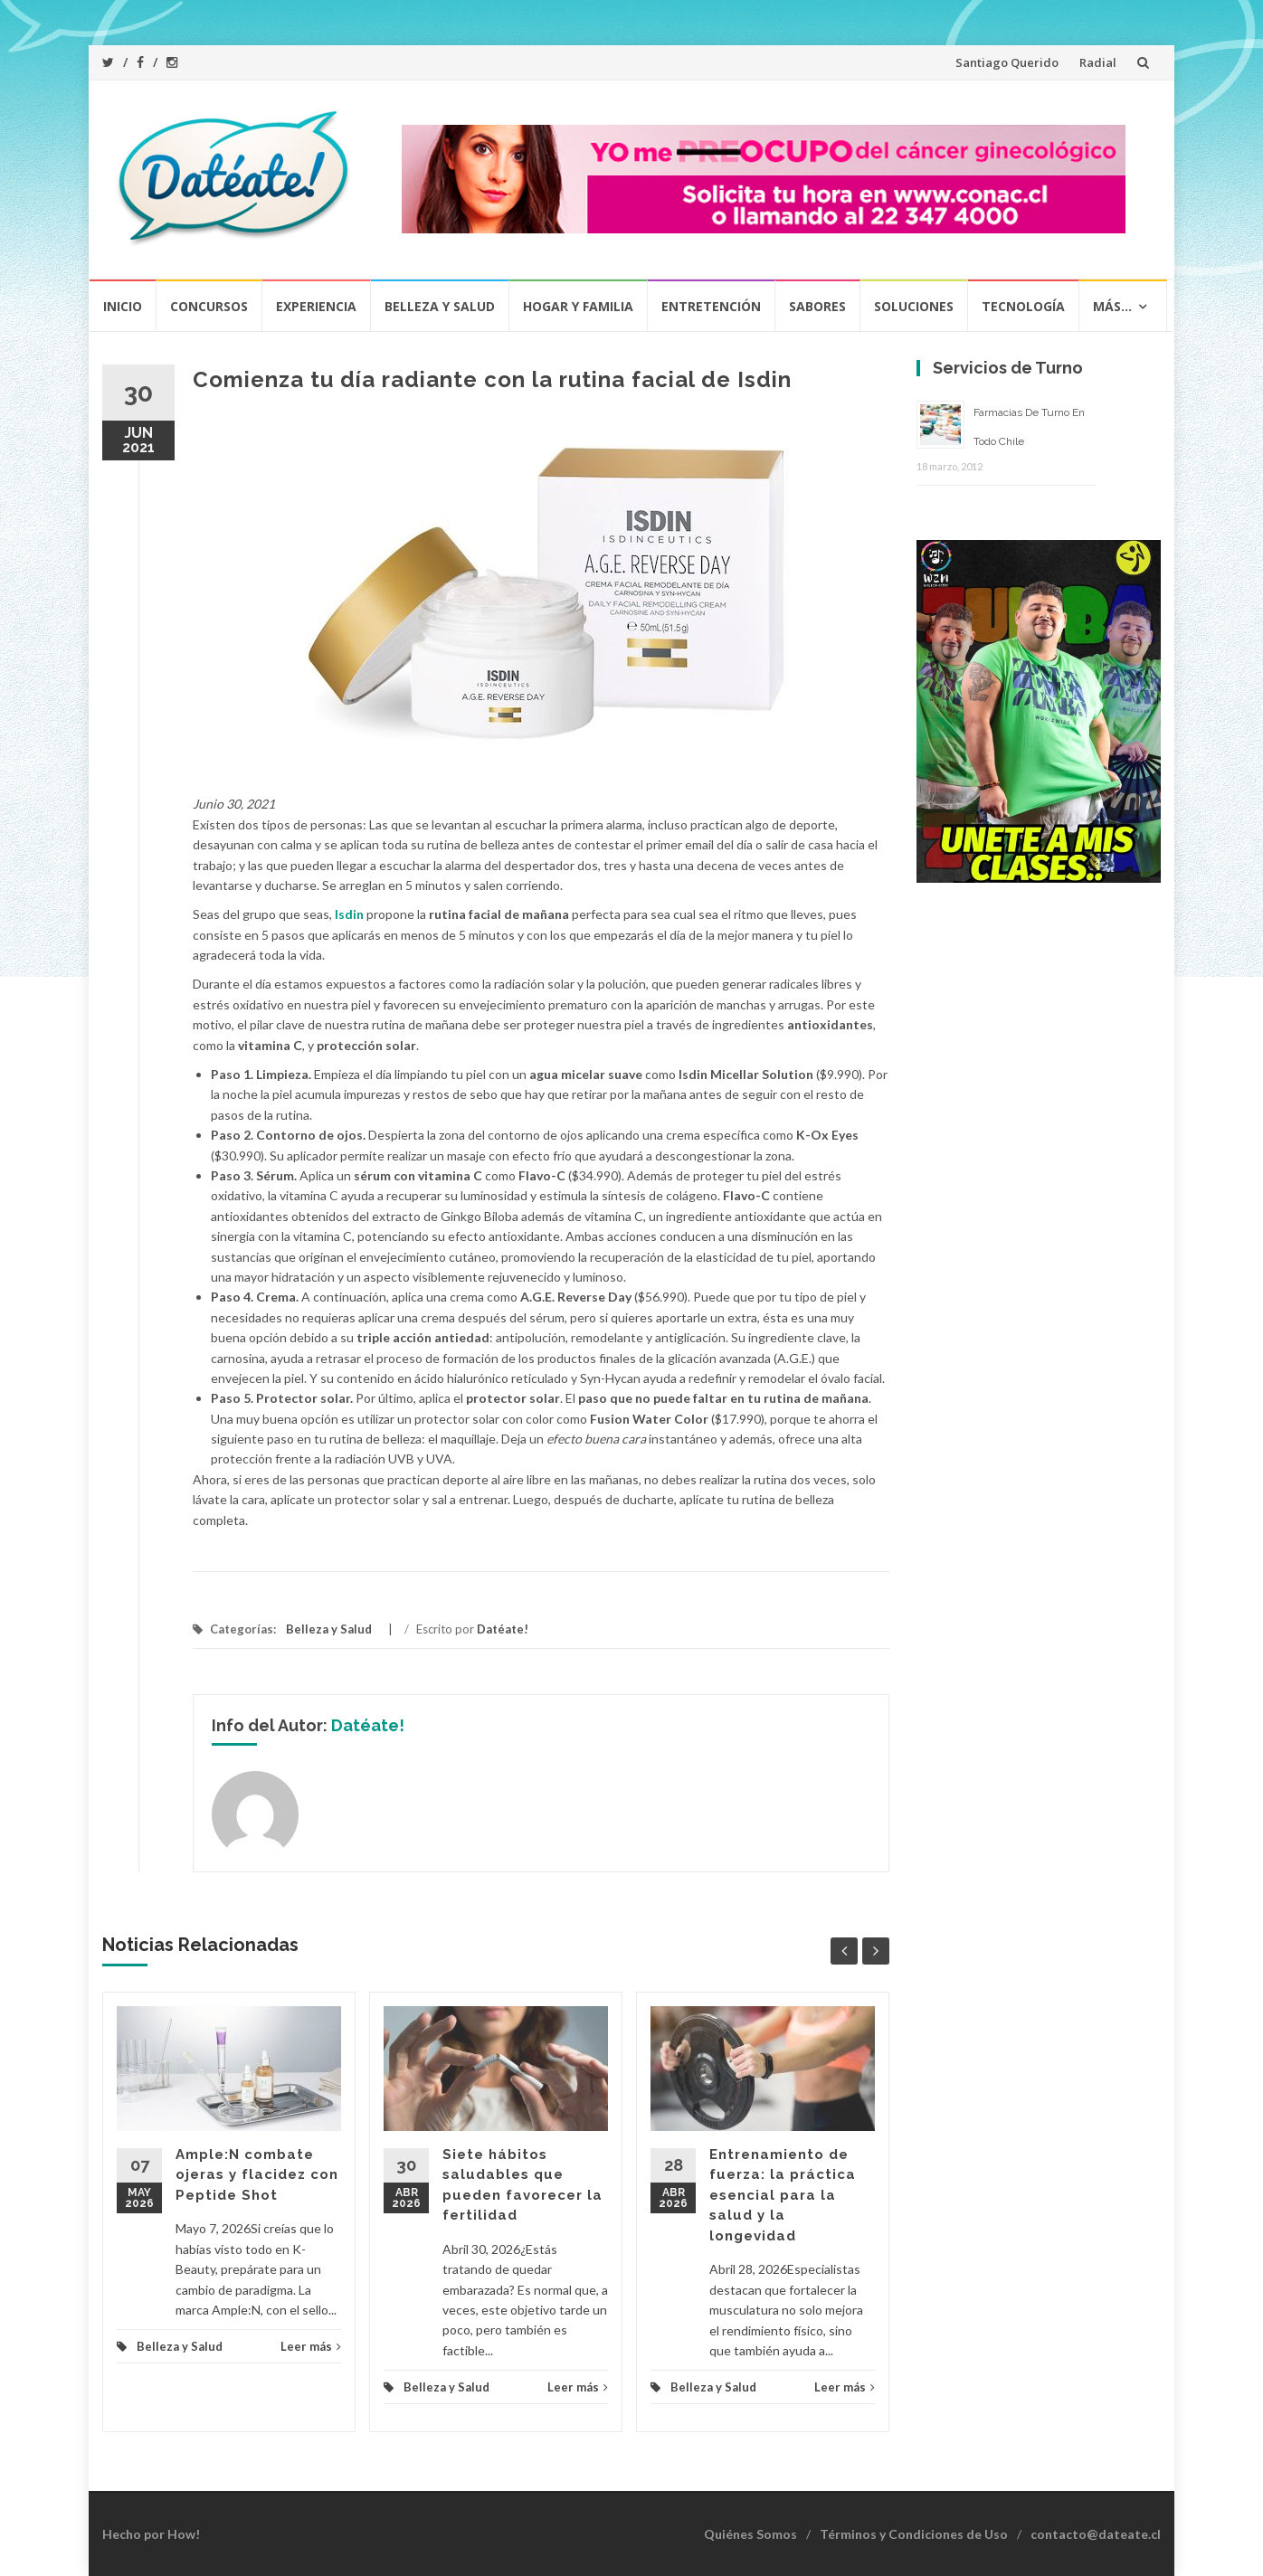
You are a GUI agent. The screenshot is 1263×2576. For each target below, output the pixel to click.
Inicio (122, 306)
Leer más (310, 2346)
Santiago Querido (1007, 62)
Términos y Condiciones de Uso (914, 2534)
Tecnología (1023, 306)
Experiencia (316, 306)
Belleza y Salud (440, 306)
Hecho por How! (151, 2534)
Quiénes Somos (750, 2534)
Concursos (209, 306)
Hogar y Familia (578, 306)
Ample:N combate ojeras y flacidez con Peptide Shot (257, 2174)
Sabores (817, 306)
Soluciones (914, 306)
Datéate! (502, 1629)
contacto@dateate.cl (1095, 2534)
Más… (1112, 306)
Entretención (711, 306)
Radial (1097, 62)
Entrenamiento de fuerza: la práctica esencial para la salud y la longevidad (782, 2195)
